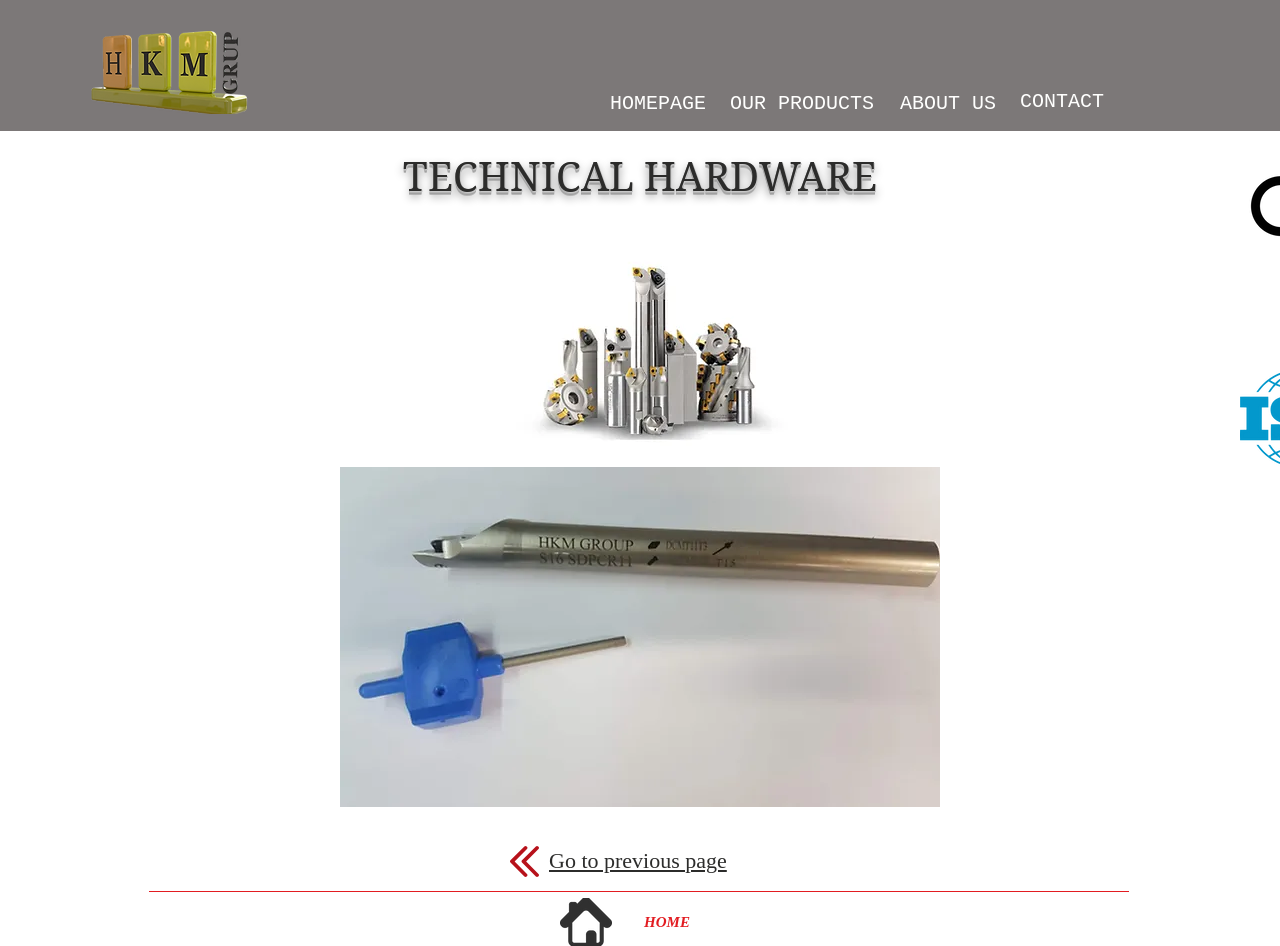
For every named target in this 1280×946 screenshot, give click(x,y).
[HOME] (667, 922)
